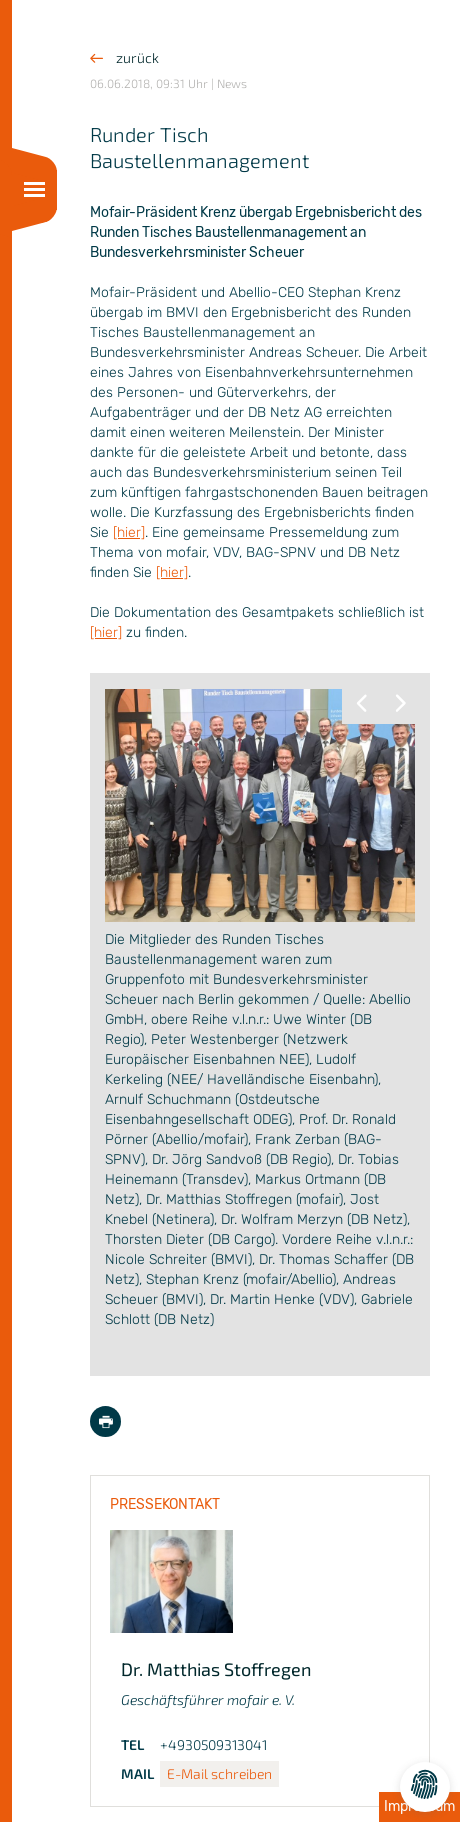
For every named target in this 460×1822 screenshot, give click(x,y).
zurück (124, 57)
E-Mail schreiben (219, 1773)
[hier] (129, 532)
